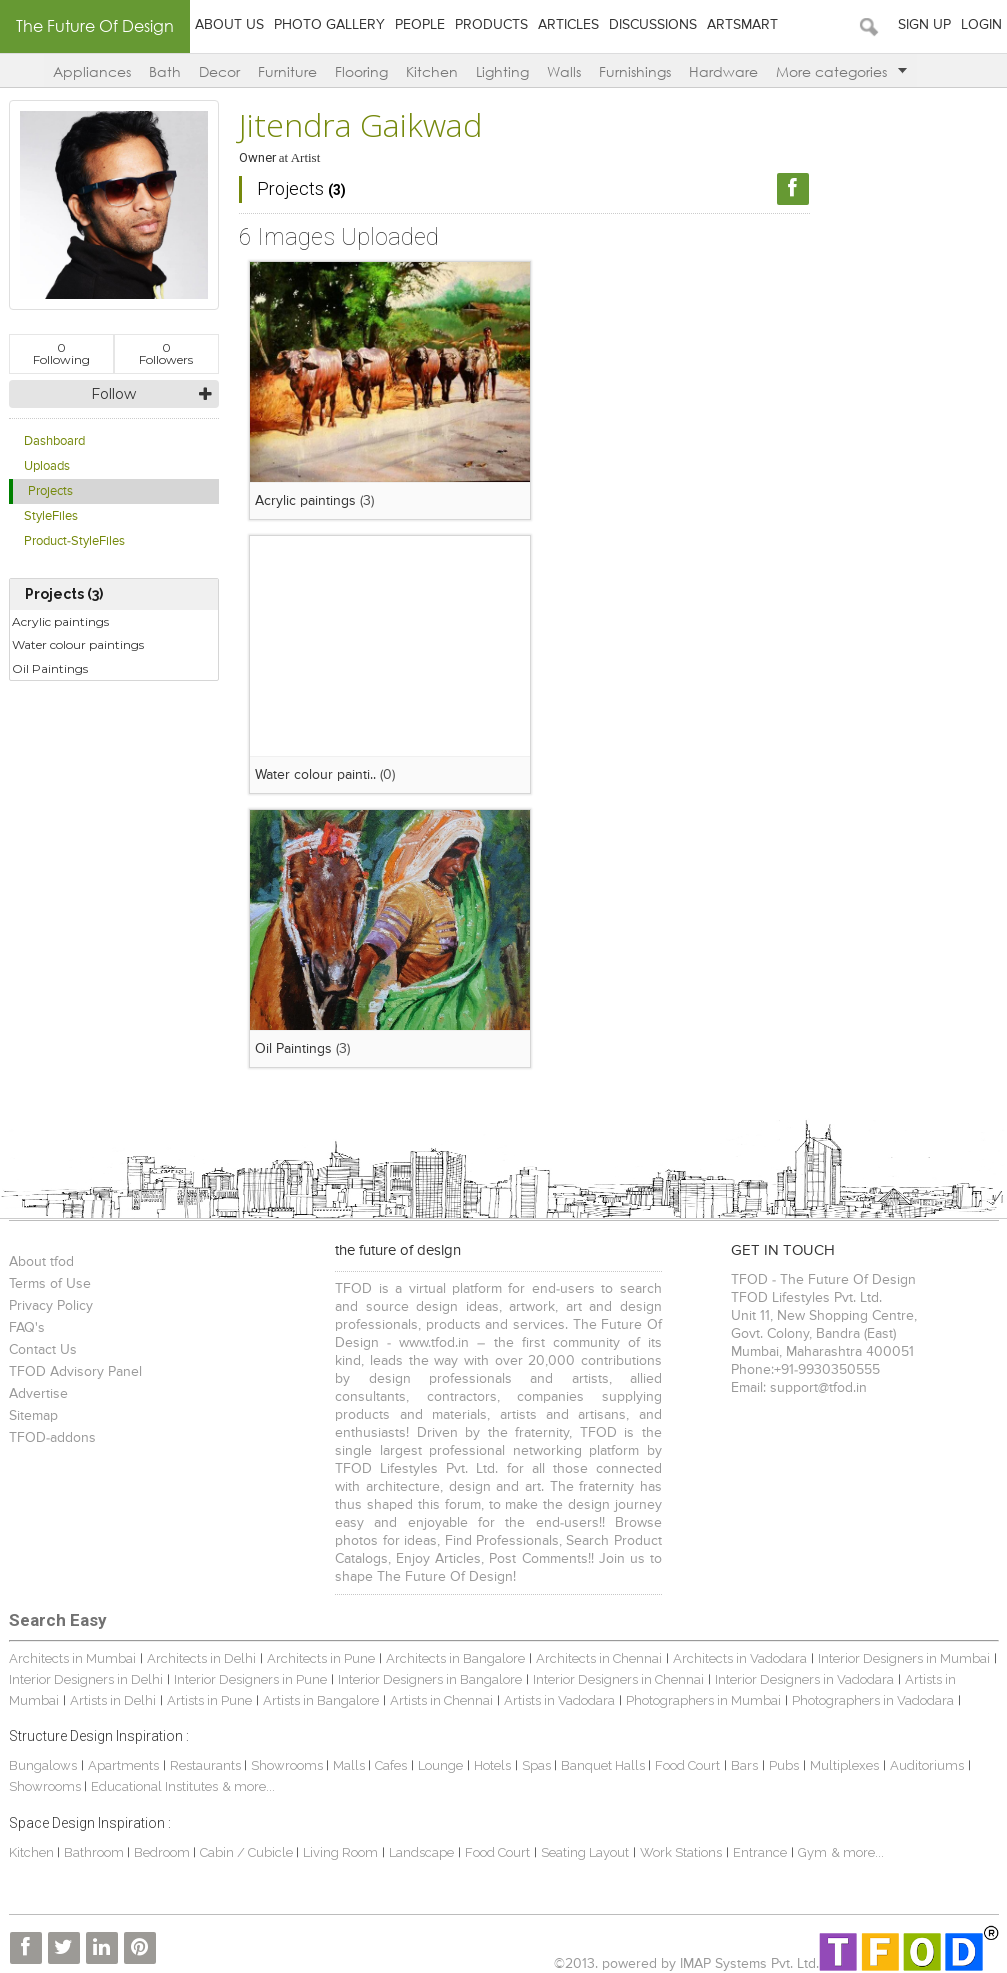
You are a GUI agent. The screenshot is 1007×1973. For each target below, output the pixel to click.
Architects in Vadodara (740, 1658)
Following (61, 353)
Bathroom (95, 1852)
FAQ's (27, 1328)
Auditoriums (927, 1765)
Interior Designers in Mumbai (904, 1658)
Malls (350, 1765)
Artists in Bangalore (321, 1700)
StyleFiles (51, 516)
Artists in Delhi (113, 1700)
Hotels (492, 1765)
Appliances (92, 71)
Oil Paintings (50, 668)
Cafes (391, 1765)
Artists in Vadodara (559, 1700)
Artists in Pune (209, 1700)
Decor (219, 71)
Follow (113, 394)
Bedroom (163, 1852)
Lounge (440, 1765)
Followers (166, 353)
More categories (841, 71)
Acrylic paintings (60, 621)
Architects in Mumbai (72, 1658)
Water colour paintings (78, 644)
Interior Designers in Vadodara (804, 1679)
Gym (812, 1852)
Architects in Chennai (599, 1658)
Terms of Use (50, 1284)
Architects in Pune (321, 1658)
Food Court (687, 1765)
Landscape (421, 1852)
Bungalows (43, 1765)
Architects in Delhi (201, 1658)
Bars (744, 1765)
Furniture (287, 71)
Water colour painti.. (315, 775)
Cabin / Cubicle (248, 1852)
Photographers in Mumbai (703, 1700)
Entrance (760, 1852)
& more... (248, 1786)
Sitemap (33, 1416)
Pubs (784, 1765)
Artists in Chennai (441, 1700)
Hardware (723, 71)
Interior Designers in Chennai (618, 1679)
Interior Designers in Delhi (86, 1679)
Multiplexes (844, 1765)
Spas (538, 1765)
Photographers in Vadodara (873, 1700)
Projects (50, 491)
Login (981, 25)
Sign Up (924, 25)
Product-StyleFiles (74, 541)
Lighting (502, 71)
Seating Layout (585, 1852)
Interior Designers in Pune (250, 1679)
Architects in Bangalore (455, 1658)
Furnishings (635, 71)
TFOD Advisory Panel (75, 1372)
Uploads (47, 466)
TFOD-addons (52, 1438)
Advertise (38, 1394)
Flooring (361, 71)
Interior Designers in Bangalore (430, 1679)
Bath (165, 71)
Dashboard (54, 441)
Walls (564, 71)
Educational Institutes (154, 1786)
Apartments (123, 1765)
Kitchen (432, 71)
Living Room (340, 1852)
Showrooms (288, 1765)
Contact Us (43, 1350)
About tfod (41, 1262)
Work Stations (681, 1852)
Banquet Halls (604, 1765)
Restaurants (207, 1765)
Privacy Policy (51, 1306)
